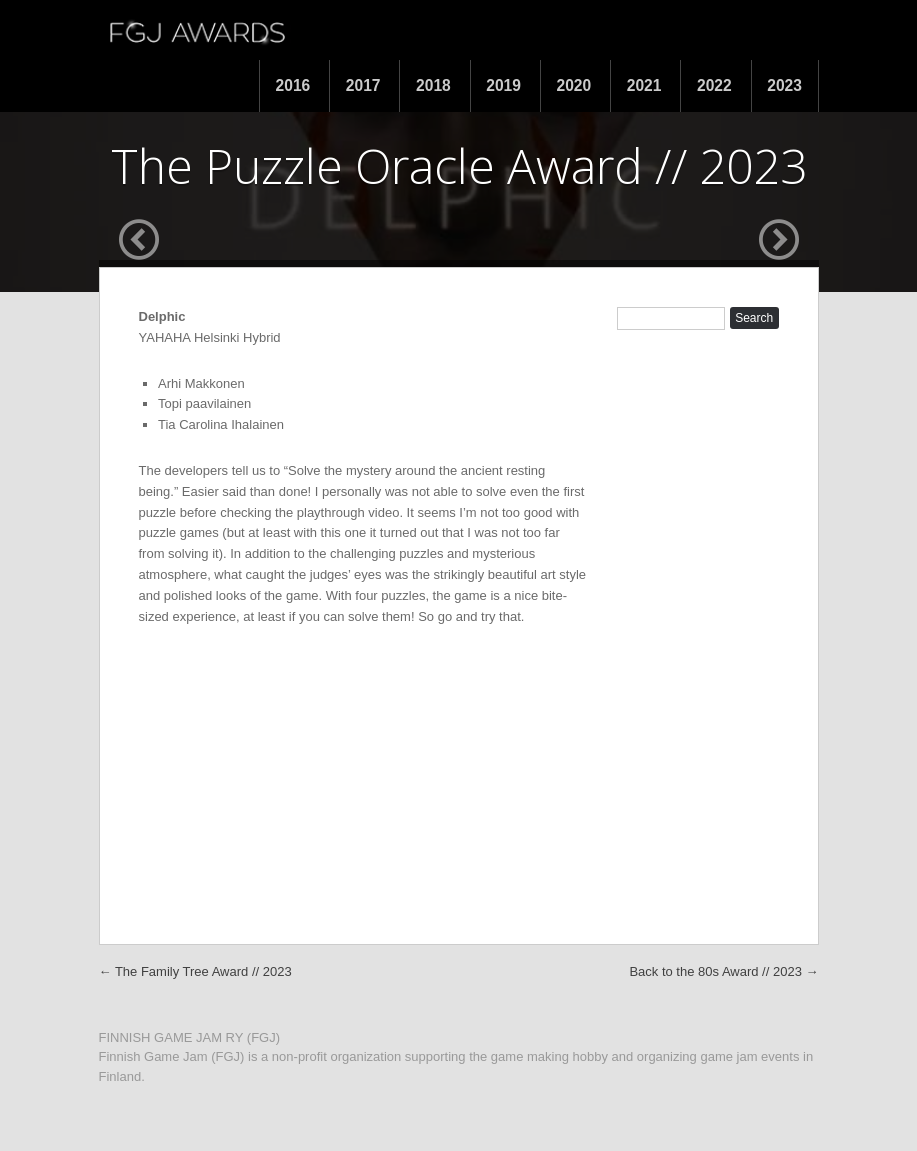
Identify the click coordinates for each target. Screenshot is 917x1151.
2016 (293, 85)
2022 (714, 85)
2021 (644, 85)
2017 (363, 85)
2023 (784, 85)
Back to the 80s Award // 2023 (723, 971)
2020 (574, 85)
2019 (503, 85)
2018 (433, 85)
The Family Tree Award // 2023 (195, 971)
